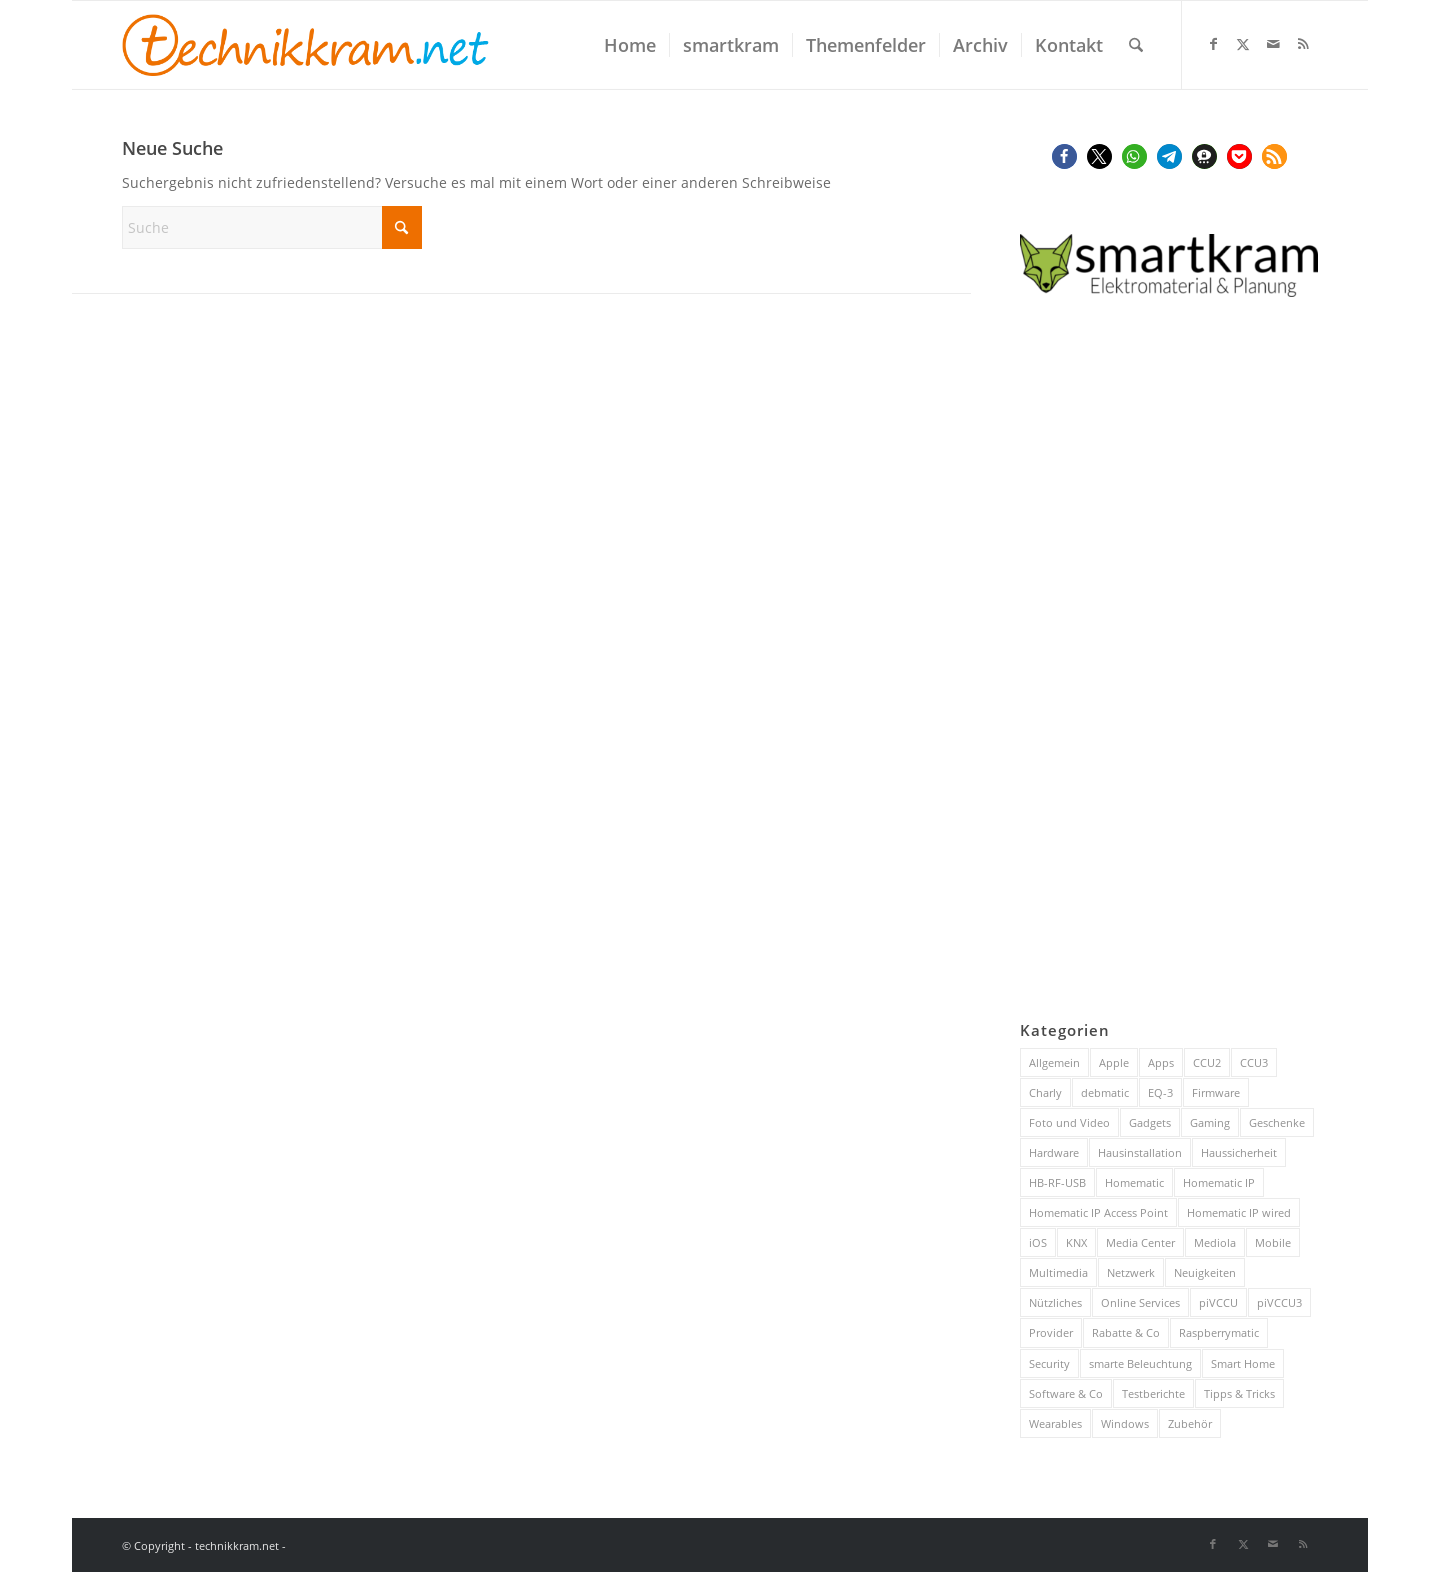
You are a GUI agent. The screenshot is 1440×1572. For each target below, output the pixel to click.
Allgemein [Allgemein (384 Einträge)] (1054, 1062)
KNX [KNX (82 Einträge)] (1076, 1242)
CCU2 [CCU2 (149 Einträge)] (1207, 1062)
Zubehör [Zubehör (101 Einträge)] (1190, 1423)
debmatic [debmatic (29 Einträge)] (1105, 1092)
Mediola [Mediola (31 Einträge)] (1215, 1242)
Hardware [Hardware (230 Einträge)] (1054, 1152)
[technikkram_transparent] (305, 45)
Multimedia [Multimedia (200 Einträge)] (1058, 1272)
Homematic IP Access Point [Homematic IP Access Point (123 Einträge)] (1098, 1212)
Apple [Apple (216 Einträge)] (1114, 1062)
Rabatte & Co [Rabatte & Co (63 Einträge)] (1126, 1332)
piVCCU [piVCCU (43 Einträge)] (1218, 1302)
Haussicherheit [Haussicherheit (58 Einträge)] (1239, 1152)
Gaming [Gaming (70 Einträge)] (1210, 1122)
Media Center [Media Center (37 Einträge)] (1140, 1242)
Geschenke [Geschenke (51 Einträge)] (1277, 1122)
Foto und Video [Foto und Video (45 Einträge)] (1069, 1122)
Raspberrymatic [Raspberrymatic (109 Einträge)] (1219, 1332)
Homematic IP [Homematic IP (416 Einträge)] (1219, 1182)
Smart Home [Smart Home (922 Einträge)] (1243, 1363)
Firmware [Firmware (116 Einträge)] (1216, 1092)
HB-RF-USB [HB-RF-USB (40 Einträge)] (1057, 1182)
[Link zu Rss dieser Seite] (1303, 44)
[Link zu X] (1243, 44)
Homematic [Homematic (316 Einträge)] (1134, 1182)
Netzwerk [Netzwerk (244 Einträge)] (1131, 1272)
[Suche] (1136, 45)
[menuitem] (630, 45)
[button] (1064, 156)
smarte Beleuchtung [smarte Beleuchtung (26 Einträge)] (1140, 1363)
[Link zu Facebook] (1213, 44)
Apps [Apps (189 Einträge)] (1161, 1062)
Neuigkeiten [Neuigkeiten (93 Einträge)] (1205, 1272)
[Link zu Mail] (1273, 44)
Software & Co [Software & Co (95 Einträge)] (1066, 1393)
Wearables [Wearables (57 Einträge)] (1055, 1423)
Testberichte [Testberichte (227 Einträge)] (1153, 1393)
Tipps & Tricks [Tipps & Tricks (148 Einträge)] (1239, 1393)
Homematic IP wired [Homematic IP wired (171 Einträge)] (1239, 1212)
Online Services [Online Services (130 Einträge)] (1140, 1302)
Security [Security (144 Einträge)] (1049, 1363)
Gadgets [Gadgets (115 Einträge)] (1150, 1122)
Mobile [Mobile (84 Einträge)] (1273, 1242)
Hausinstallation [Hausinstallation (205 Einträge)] (1140, 1152)
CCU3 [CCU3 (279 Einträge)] (1254, 1062)
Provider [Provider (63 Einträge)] (1051, 1332)
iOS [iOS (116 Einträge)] (1038, 1242)
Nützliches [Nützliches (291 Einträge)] (1055, 1302)
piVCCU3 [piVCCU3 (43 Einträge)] (1279, 1302)
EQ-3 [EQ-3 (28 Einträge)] (1160, 1092)
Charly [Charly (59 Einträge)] (1045, 1092)
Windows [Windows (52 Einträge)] (1125, 1423)
